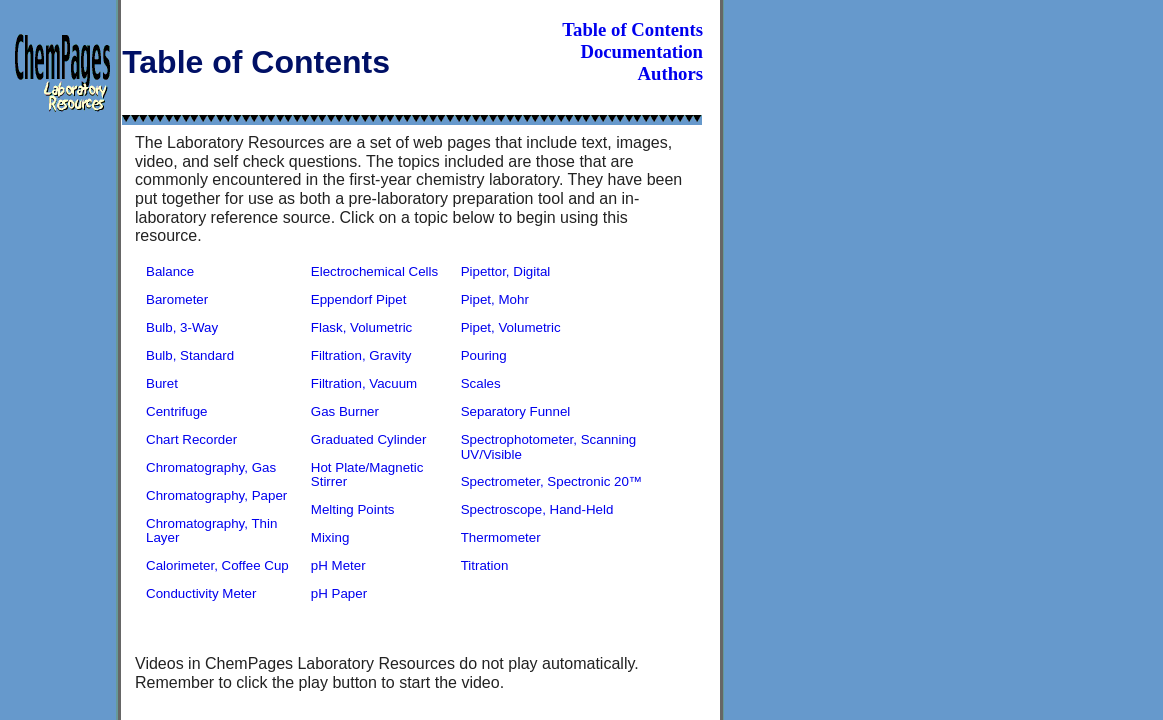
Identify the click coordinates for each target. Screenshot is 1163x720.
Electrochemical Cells (374, 271)
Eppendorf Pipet (359, 299)
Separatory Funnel (516, 411)
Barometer (177, 299)
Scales (481, 383)
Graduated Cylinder (369, 439)
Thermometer (501, 537)
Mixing (330, 537)
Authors (670, 73)
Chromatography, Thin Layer (211, 531)
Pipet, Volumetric (511, 327)
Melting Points (353, 509)
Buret (162, 383)
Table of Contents (632, 29)
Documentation (641, 51)
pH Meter (338, 565)
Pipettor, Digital (506, 271)
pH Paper (339, 593)
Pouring (484, 355)
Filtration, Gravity (361, 355)
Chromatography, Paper (216, 495)
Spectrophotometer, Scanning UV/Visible (549, 447)
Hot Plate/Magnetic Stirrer (367, 475)
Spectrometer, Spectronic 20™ (552, 481)
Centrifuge (177, 411)
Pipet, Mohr (495, 299)
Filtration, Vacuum (364, 383)
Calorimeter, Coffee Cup (217, 565)
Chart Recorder (191, 439)
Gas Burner (345, 411)
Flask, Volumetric (361, 327)
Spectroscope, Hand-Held (537, 509)
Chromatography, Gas (211, 467)
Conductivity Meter (201, 593)
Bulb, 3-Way (182, 327)
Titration (485, 565)
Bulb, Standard (190, 355)
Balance (170, 271)
